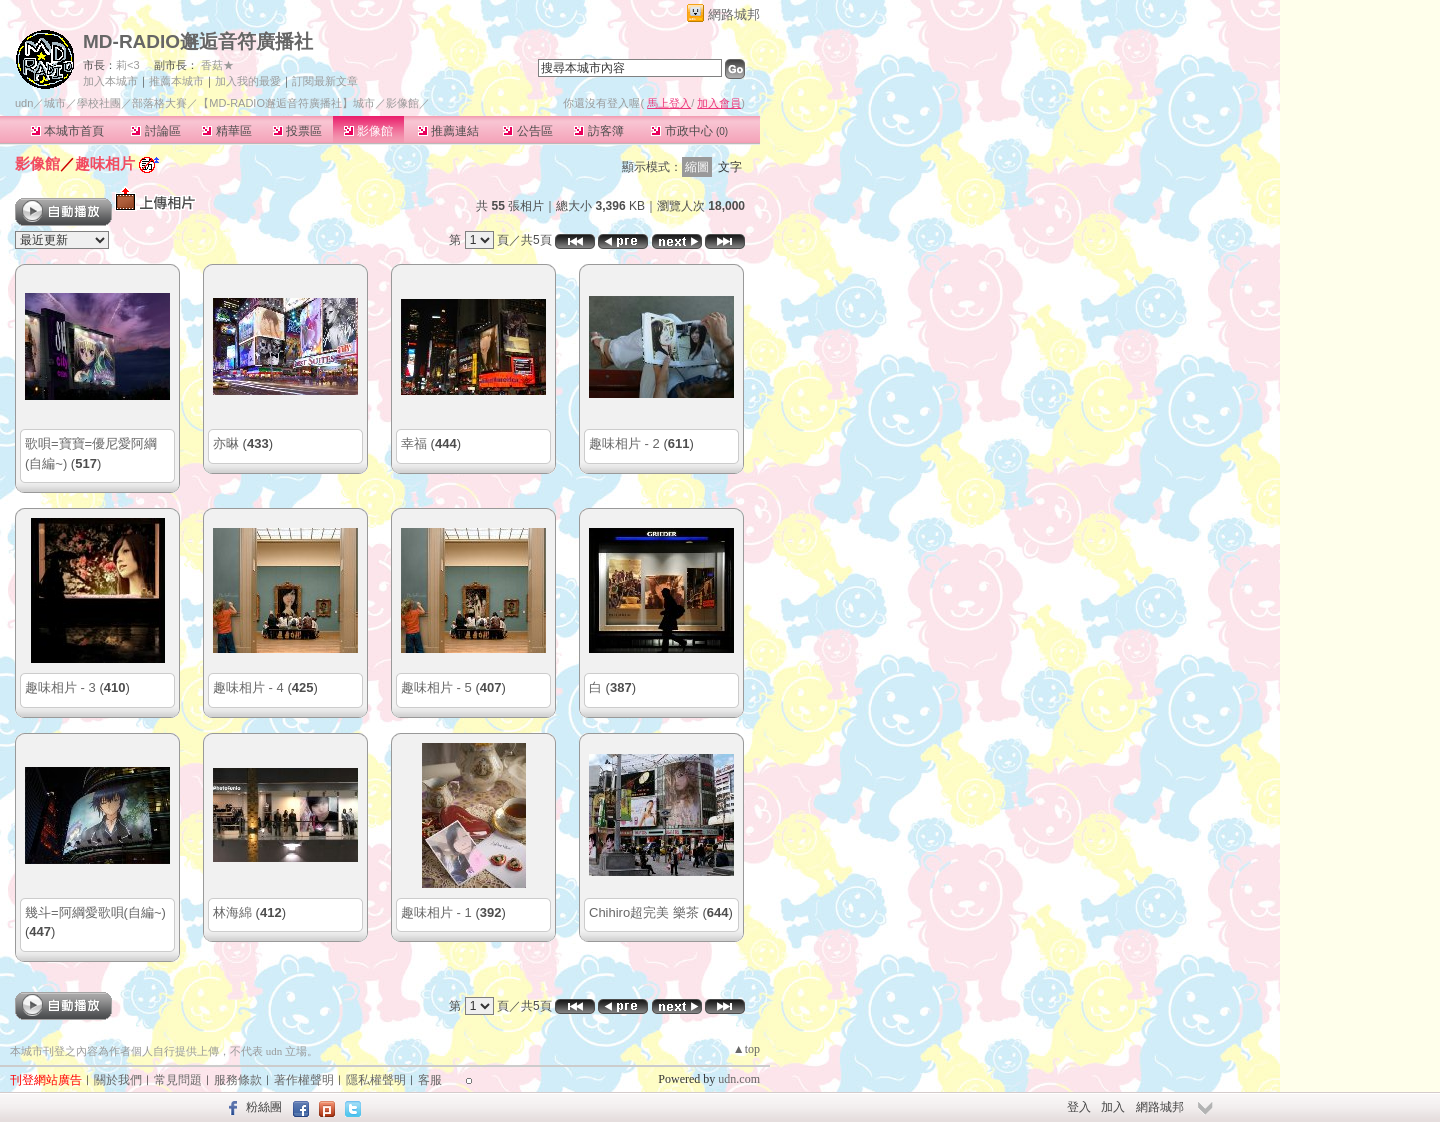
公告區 (527, 131)
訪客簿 (598, 131)
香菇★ (217, 65)
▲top (746, 1049)
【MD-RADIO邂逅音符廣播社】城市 (286, 103)
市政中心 (689, 131)
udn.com (739, 1079)
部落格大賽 (159, 103)
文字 (730, 167)
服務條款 (238, 1080)
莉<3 (128, 65)
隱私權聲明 (376, 1080)
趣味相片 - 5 (436, 687)
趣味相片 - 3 (60, 687)
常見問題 (178, 1080)
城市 (55, 103)
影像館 (368, 131)
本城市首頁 (67, 131)
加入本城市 (110, 81)
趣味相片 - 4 (248, 687)
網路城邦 (734, 14)
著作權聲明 (304, 1080)
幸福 (414, 443)
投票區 (297, 131)
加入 (1113, 1107)
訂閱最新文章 (325, 81)
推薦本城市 (176, 81)
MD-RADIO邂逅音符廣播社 (198, 41)
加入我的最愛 (248, 81)
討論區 (155, 131)
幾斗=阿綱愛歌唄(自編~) (95, 912)
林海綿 (232, 912)
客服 (430, 1080)
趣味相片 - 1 (436, 912)
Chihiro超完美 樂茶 (644, 912)
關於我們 (118, 1080)
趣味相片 (105, 163)
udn (24, 103)
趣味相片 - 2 (624, 443)
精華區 (226, 131)
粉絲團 (264, 1107)
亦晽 (226, 443)
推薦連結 (448, 131)
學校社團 (99, 103)
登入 (1079, 1107)
